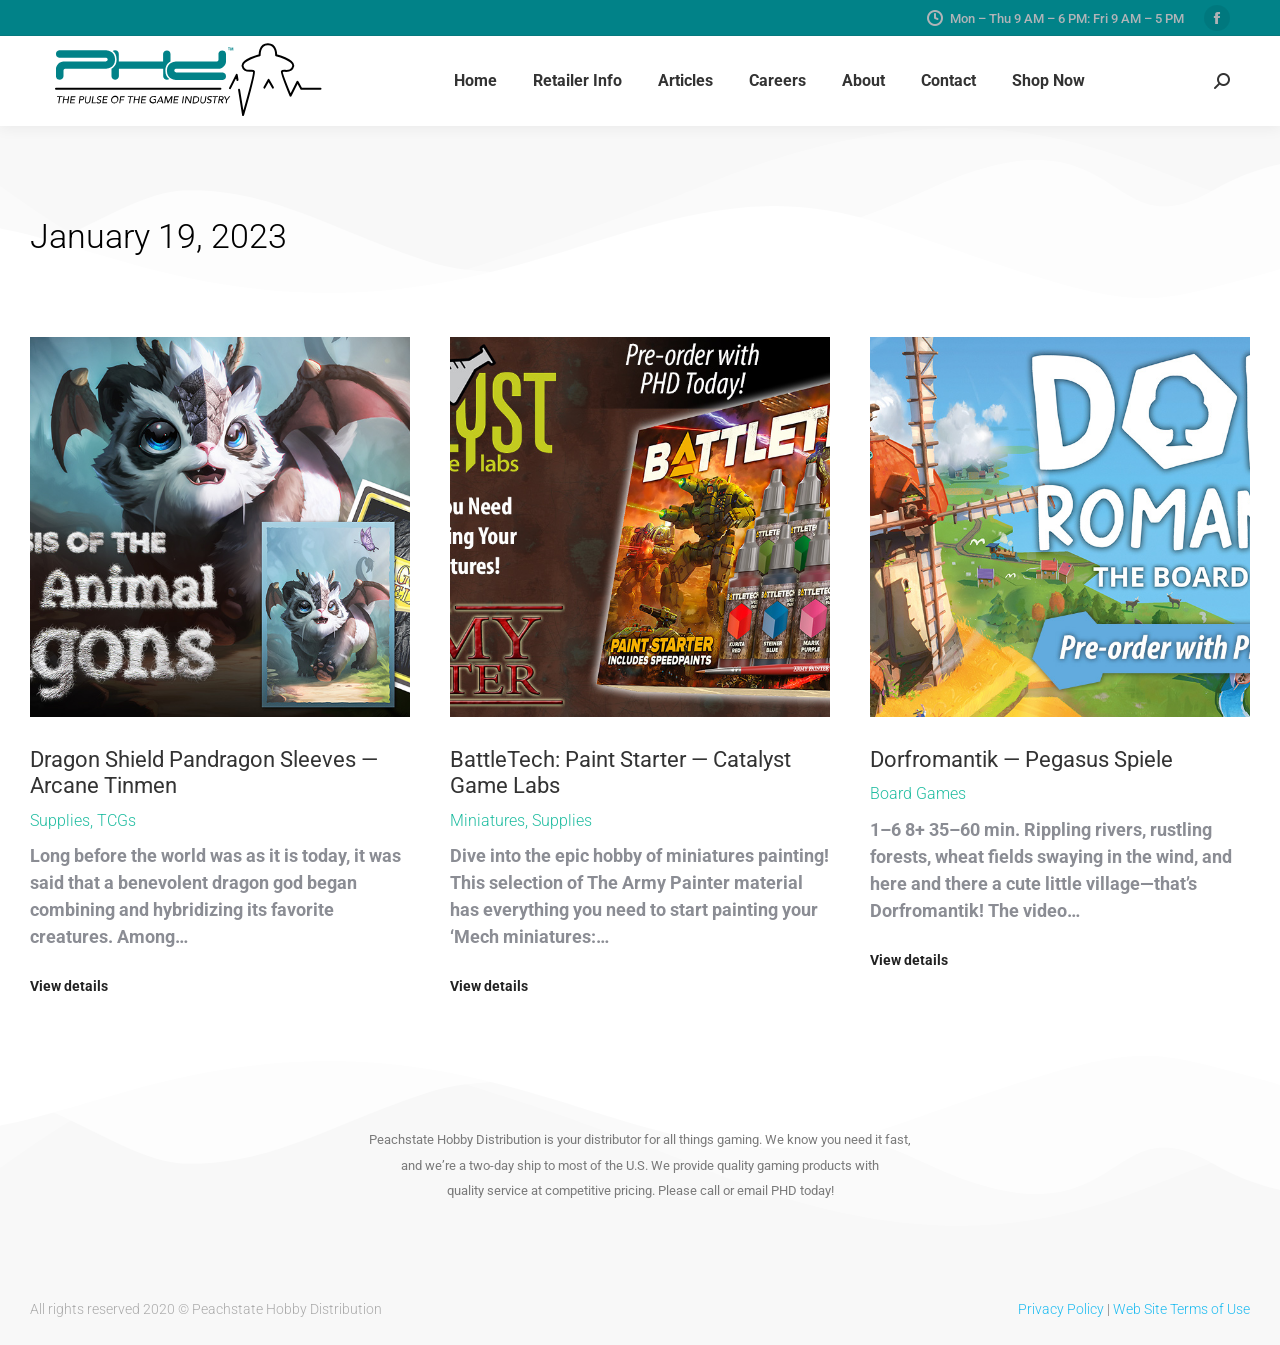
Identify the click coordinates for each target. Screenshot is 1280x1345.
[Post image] (220, 527)
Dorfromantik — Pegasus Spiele (1021, 759)
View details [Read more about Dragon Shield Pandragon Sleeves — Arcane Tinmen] (69, 986)
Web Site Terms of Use (1181, 1309)
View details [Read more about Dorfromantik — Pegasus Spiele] (909, 960)
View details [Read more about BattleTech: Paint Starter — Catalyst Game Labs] (489, 986)
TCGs (116, 820)
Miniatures (487, 820)
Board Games (918, 793)
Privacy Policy (1061, 1309)
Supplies (60, 820)
